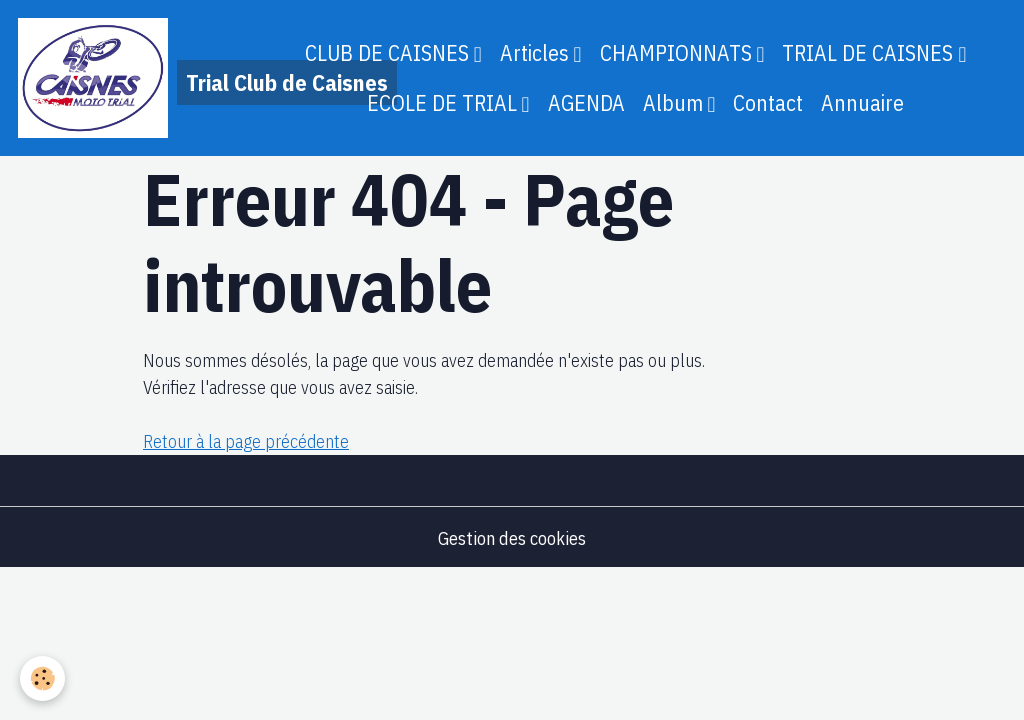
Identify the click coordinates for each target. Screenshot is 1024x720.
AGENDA (586, 103)
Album (675, 103)
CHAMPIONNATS (678, 53)
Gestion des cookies (512, 538)
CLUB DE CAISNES (389, 53)
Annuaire (862, 103)
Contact (768, 103)
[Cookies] (42, 678)
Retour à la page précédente (246, 441)
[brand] (132, 78)
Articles (537, 53)
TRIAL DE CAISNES (870, 53)
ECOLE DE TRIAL (444, 103)
